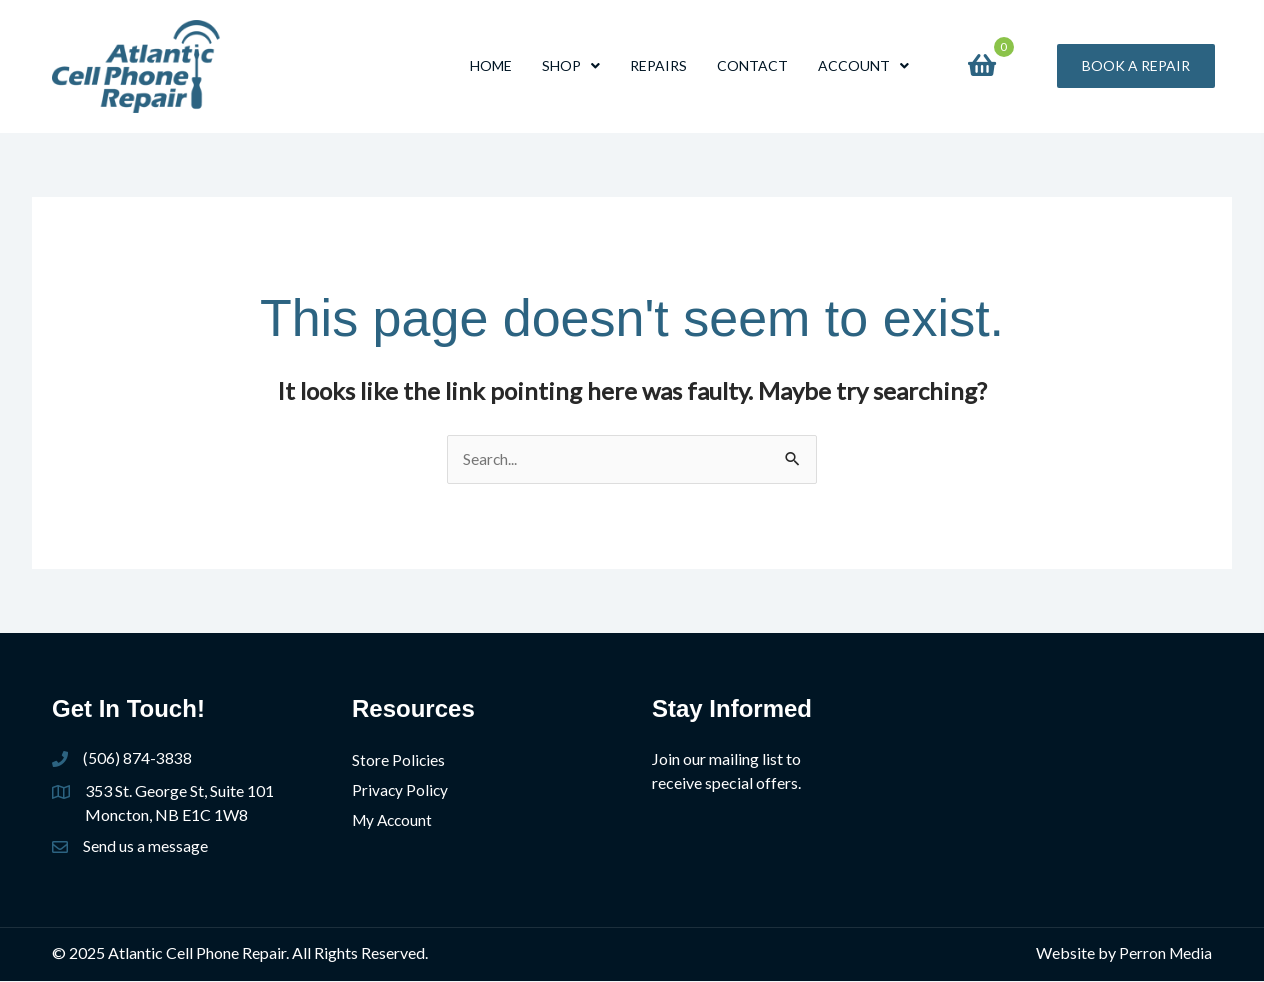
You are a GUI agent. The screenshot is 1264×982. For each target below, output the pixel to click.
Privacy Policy (401, 789)
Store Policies (399, 760)
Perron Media (1164, 953)
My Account (394, 818)
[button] (1136, 66)
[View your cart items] (982, 66)
